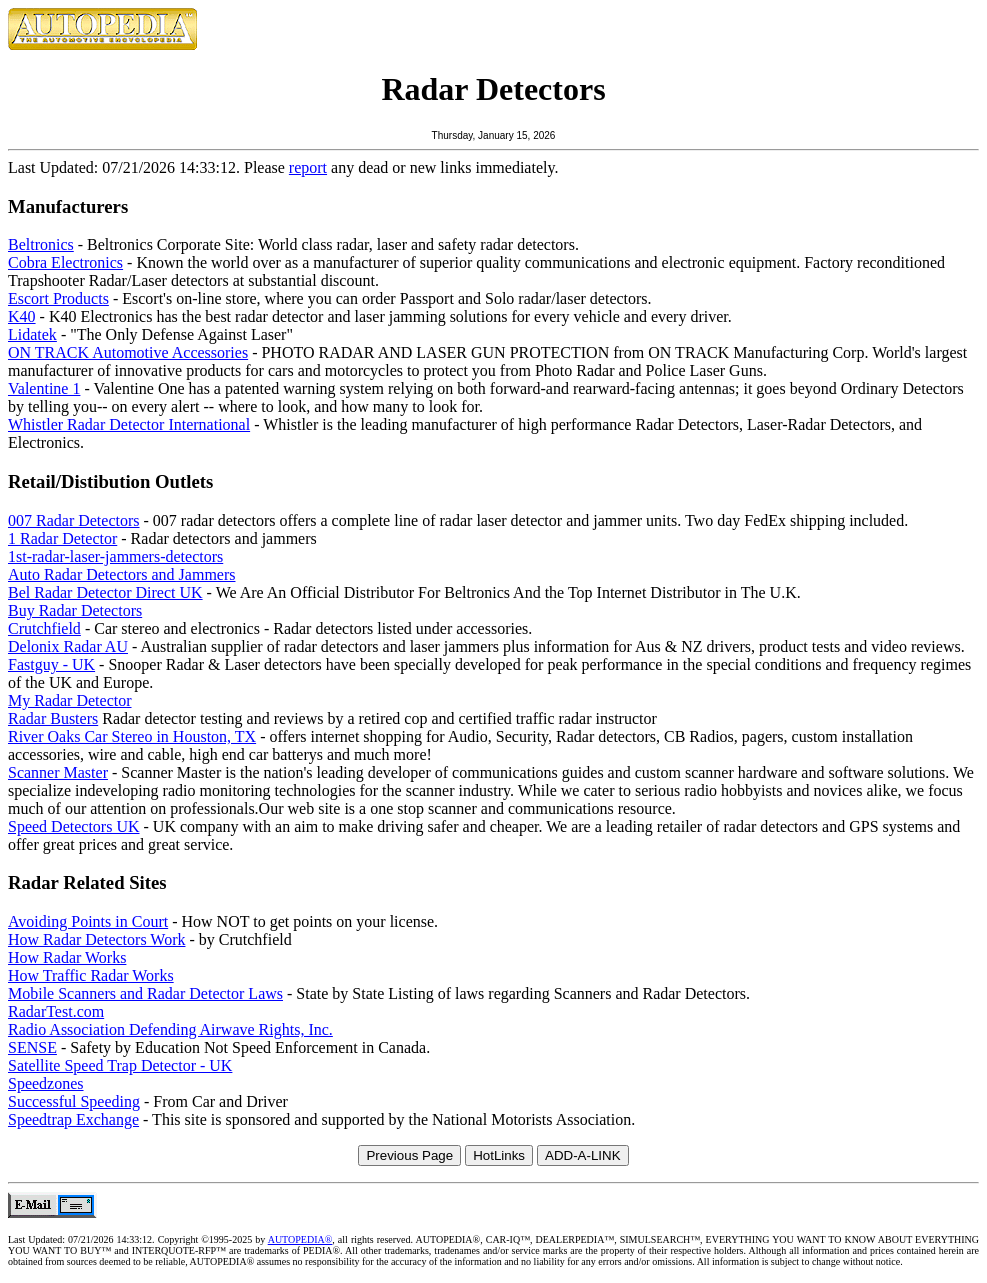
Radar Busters (53, 718)
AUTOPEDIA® (300, 1239)
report (308, 167)
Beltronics (41, 244)
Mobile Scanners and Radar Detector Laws (145, 993)
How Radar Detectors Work (96, 939)
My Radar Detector (70, 700)
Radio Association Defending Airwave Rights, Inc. (170, 1029)
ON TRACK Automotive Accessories (128, 352)
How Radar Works (67, 957)
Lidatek (32, 334)
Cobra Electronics (65, 262)
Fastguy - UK (51, 664)
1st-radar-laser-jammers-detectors (115, 556)
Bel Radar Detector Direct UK (105, 592)
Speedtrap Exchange (73, 1119)
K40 (22, 316)
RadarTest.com (56, 1011)
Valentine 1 (44, 388)
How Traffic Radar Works (91, 975)
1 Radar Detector (62, 538)
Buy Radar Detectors (75, 610)
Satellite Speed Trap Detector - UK (120, 1065)
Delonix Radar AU (68, 646)
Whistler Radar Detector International (129, 424)
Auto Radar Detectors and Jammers (121, 574)
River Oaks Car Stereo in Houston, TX (132, 736)
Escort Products (58, 298)
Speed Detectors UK (74, 826)
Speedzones (46, 1083)
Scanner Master (58, 772)
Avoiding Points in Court (88, 921)
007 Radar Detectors (74, 520)
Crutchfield (44, 628)
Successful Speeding (74, 1101)
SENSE (32, 1047)
